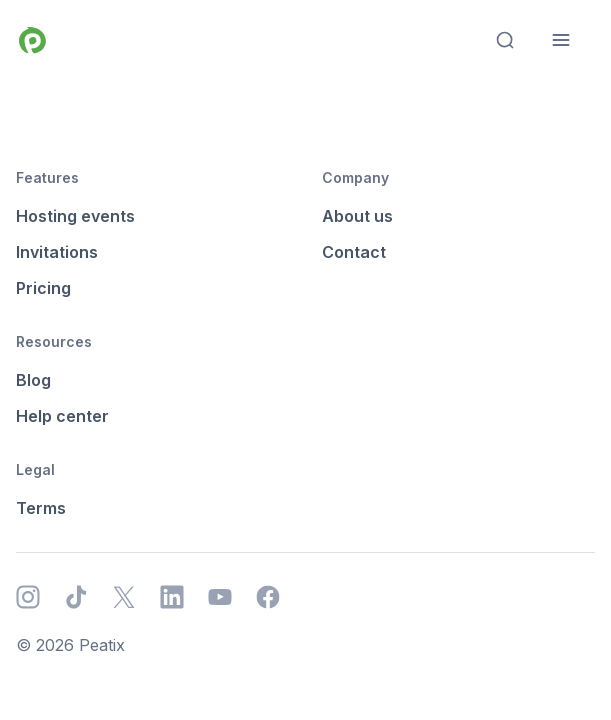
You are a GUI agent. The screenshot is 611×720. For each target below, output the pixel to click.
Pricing (43, 288)
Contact (354, 252)
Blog (33, 380)
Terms (41, 508)
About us (357, 216)
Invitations (57, 252)
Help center (62, 416)
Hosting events (75, 216)
